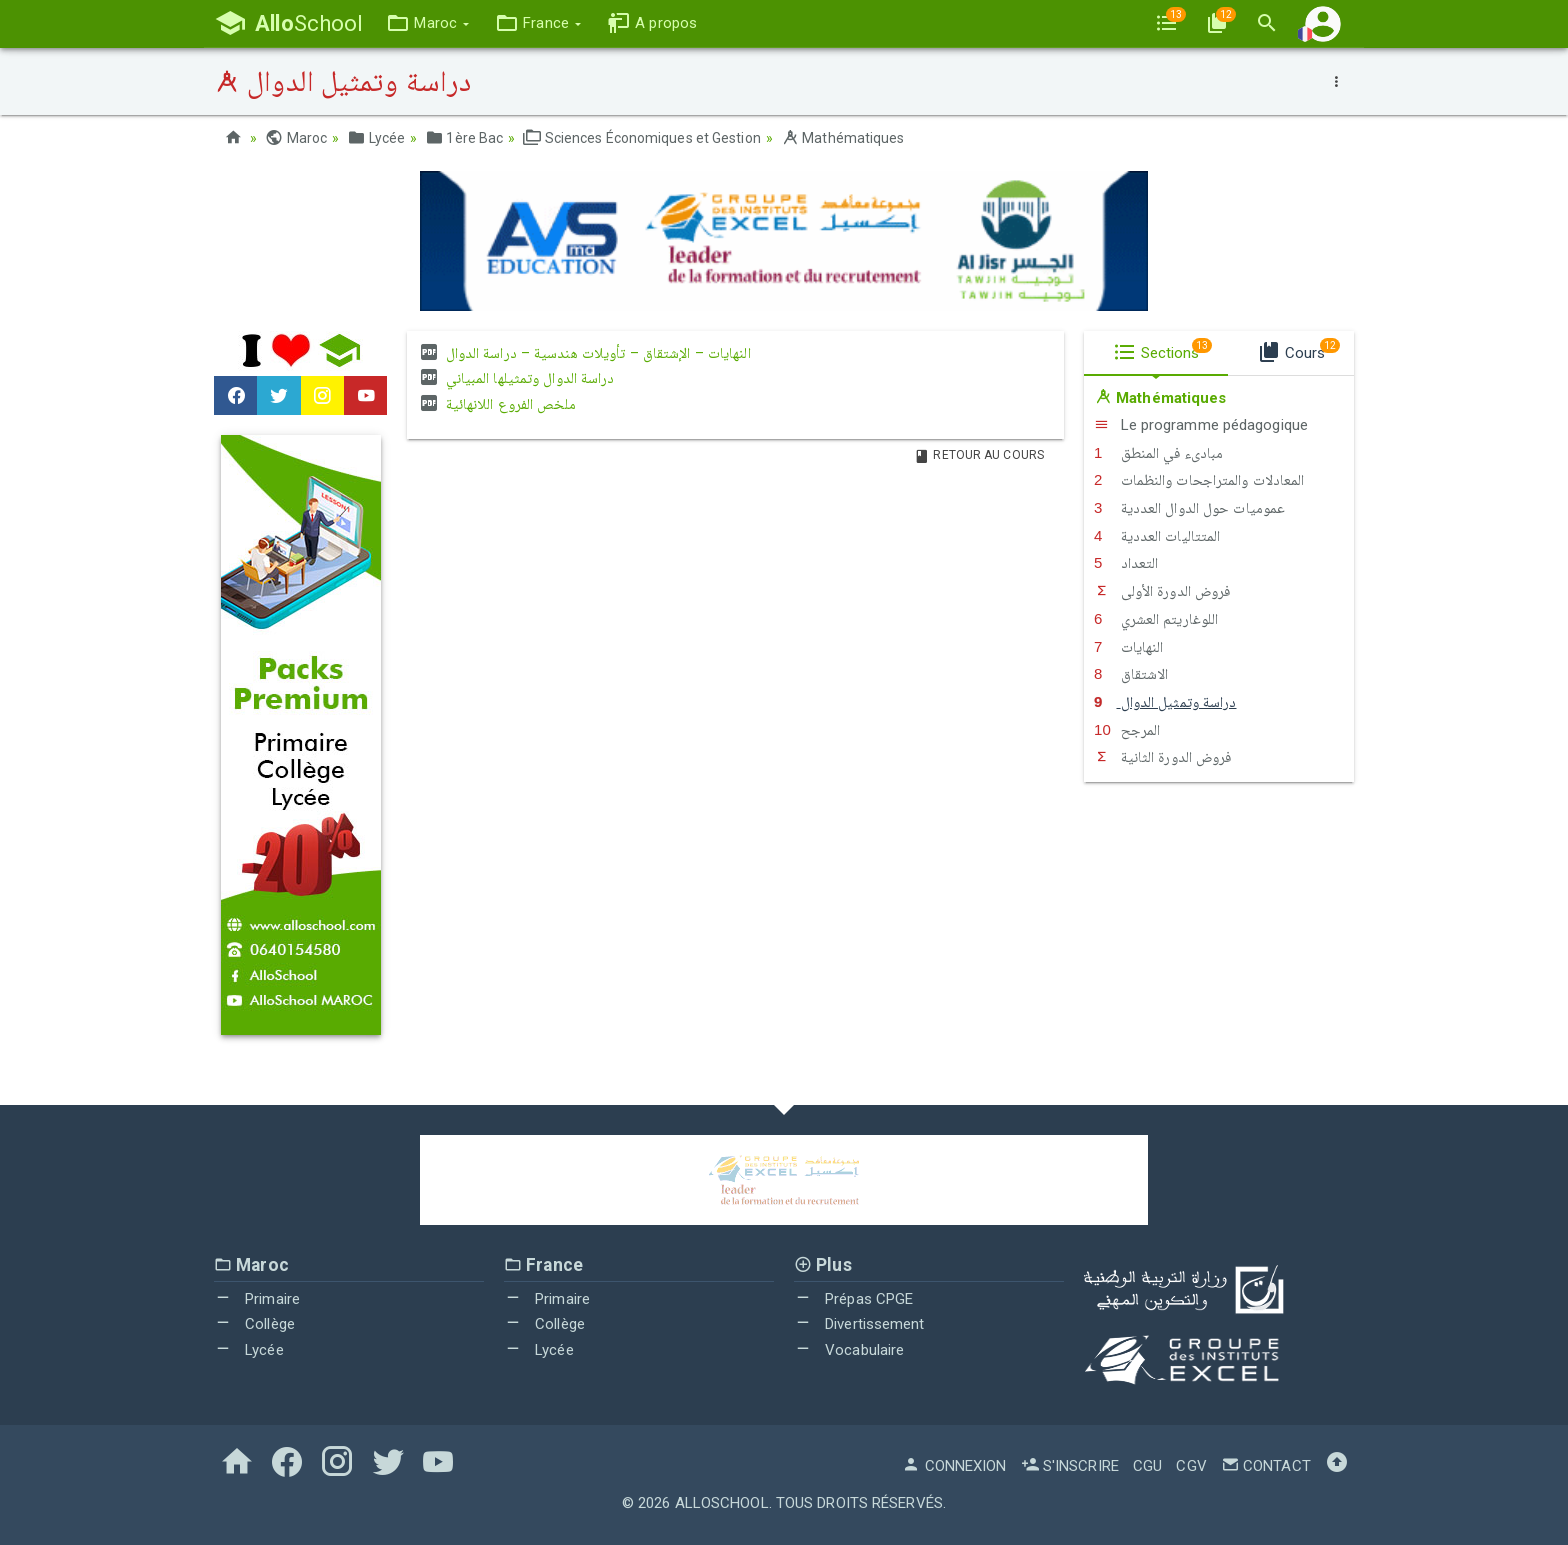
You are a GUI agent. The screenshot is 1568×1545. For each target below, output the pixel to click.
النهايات (1128, 647)
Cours (1298, 350)
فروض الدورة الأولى (1162, 591)
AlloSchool (722, 1503)
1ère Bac (464, 138)
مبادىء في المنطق (1158, 453)
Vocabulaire (849, 1350)
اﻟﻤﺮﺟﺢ (1127, 730)
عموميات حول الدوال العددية (1189, 508)
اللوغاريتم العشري (1156, 619)
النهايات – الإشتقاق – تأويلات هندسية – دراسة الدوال (583, 353)
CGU (1147, 1466)
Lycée (376, 138)
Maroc (296, 138)
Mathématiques (843, 138)
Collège (254, 1324)
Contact (1266, 1466)
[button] (427, 23)
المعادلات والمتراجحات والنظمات (1199, 480)
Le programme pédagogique (1201, 425)
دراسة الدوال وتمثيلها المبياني (515, 378)
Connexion (954, 1466)
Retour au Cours (979, 455)
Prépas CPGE (853, 1299)
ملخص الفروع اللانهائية (496, 404)
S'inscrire (1070, 1466)
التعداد (1126, 563)
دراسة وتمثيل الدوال (1165, 702)
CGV (1191, 1466)
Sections (1163, 350)
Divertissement (859, 1324)
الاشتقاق (1131, 674)
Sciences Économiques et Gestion (641, 138)
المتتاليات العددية (1157, 536)
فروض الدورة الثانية (1163, 757)
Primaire (257, 1299)
